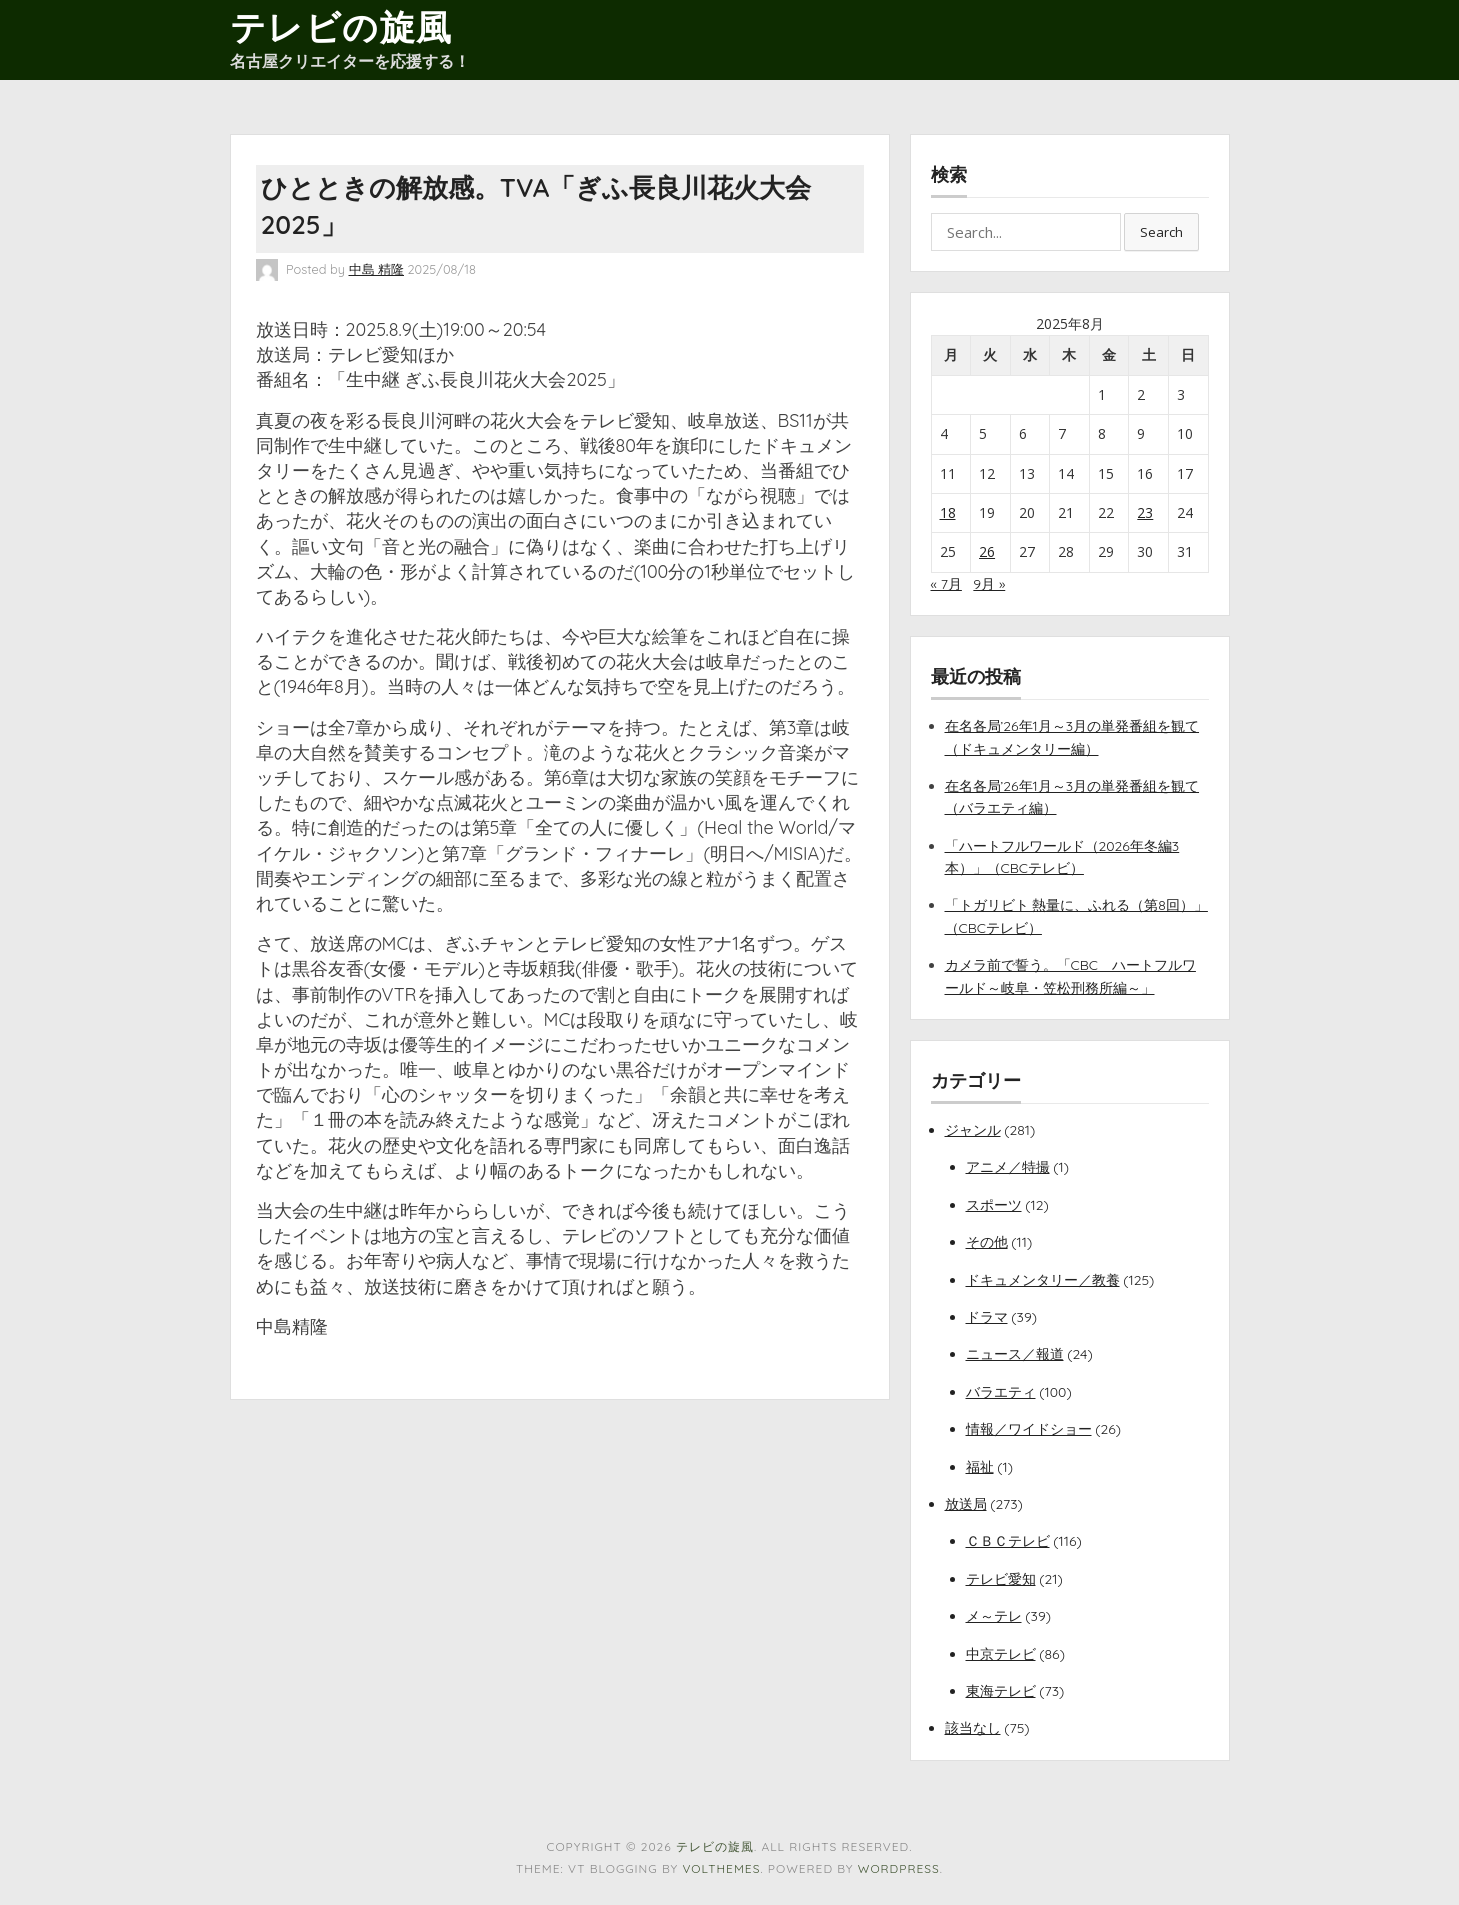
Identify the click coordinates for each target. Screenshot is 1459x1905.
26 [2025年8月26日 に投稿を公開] (987, 551)
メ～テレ (994, 1616)
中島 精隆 (377, 269)
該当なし (973, 1728)
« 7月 (946, 584)
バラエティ (1001, 1392)
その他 (987, 1242)
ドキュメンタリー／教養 (1043, 1280)
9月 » (989, 584)
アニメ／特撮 (1008, 1167)
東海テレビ (1001, 1691)
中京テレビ (1001, 1654)
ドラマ (987, 1317)
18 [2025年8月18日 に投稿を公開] (948, 512)
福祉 (980, 1467)
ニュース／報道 (1015, 1354)
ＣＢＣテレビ (1008, 1541)
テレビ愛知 (1001, 1579)
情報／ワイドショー (1029, 1429)
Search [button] (1161, 232)
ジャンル (973, 1130)
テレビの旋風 (341, 27)
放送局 (966, 1504)
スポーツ (994, 1205)
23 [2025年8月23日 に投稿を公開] (1145, 512)
